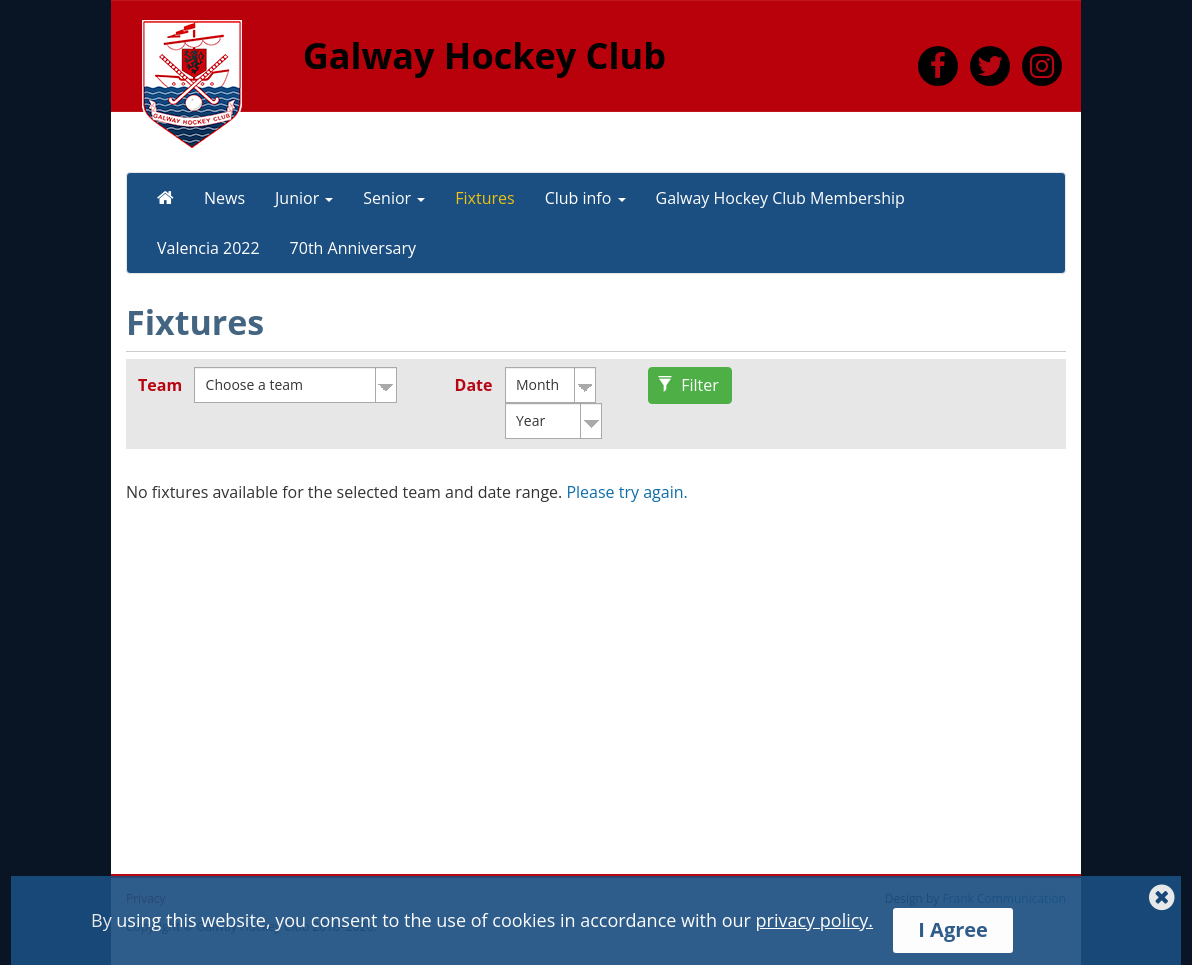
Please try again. (626, 492)
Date (474, 385)
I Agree (953, 929)
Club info (585, 198)
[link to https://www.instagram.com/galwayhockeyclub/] (1042, 70)
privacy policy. (815, 920)
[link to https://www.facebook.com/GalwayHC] (938, 70)
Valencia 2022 (208, 248)
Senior (394, 198)
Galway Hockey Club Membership (780, 198)
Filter (688, 385)
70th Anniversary (353, 248)
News (224, 198)
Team (160, 385)
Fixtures (484, 198)
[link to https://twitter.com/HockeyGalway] (990, 70)
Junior (304, 198)
